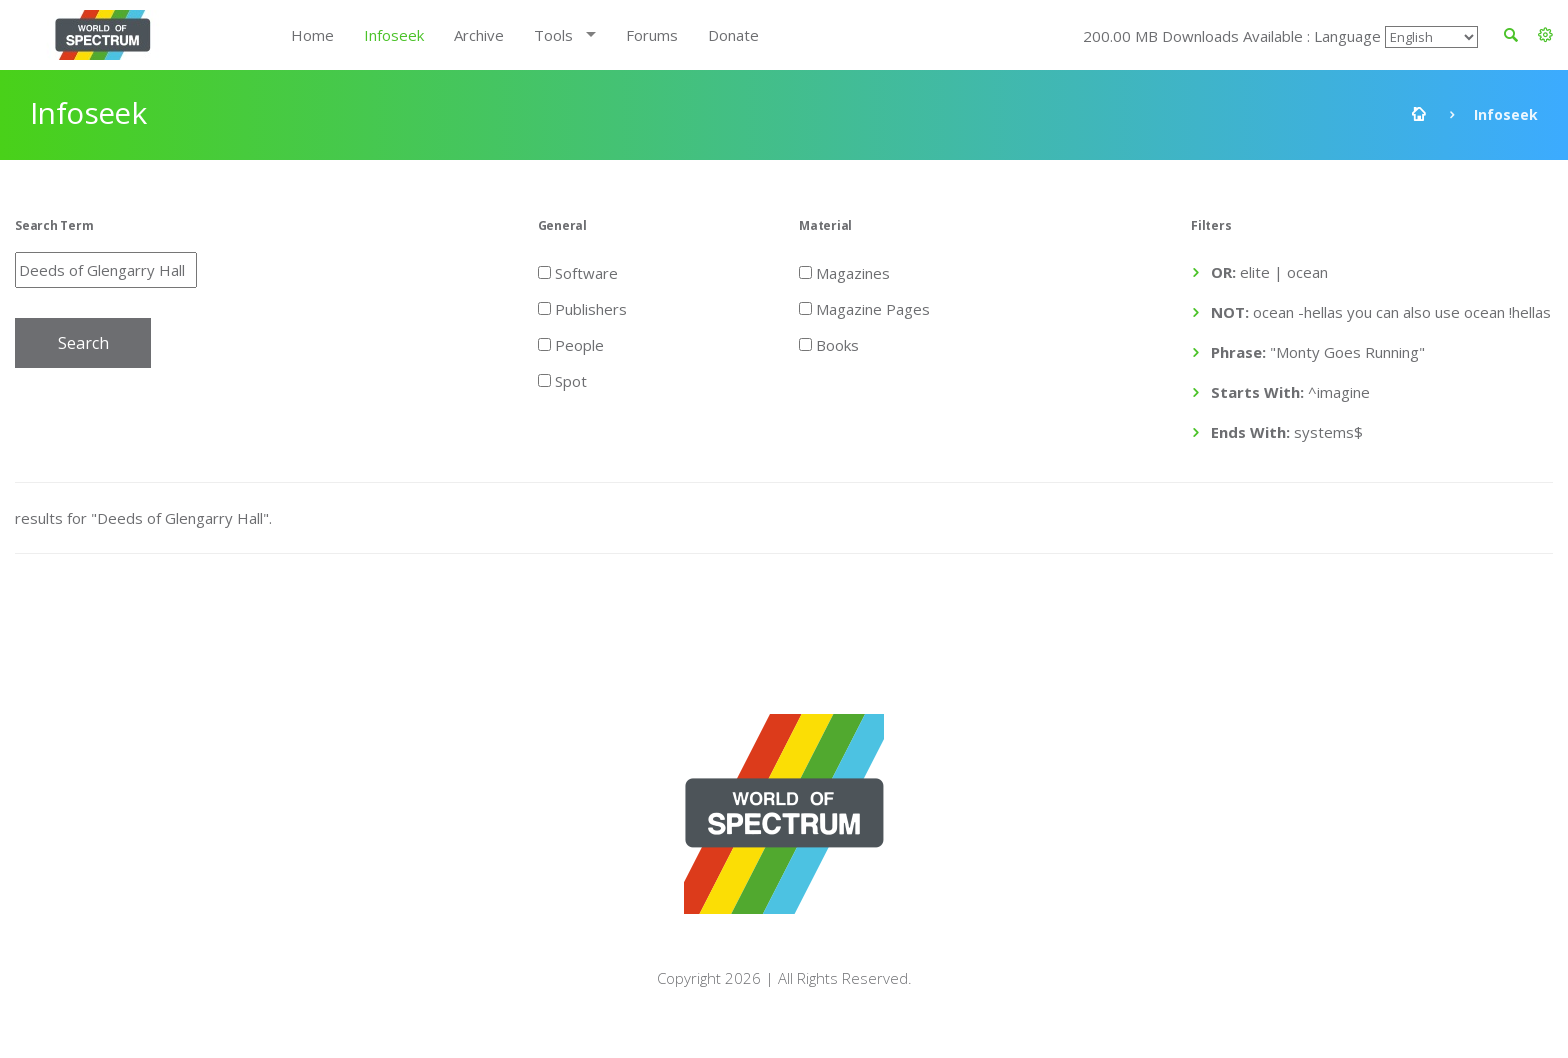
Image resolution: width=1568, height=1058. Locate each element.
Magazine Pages (864, 308)
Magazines (844, 272)
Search (83, 343)
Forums (652, 35)
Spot (562, 380)
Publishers (582, 308)
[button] (1545, 35)
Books (829, 344)
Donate (733, 35)
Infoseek (394, 35)
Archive (479, 35)
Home (312, 35)
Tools (553, 35)
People (571, 344)
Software (578, 272)
